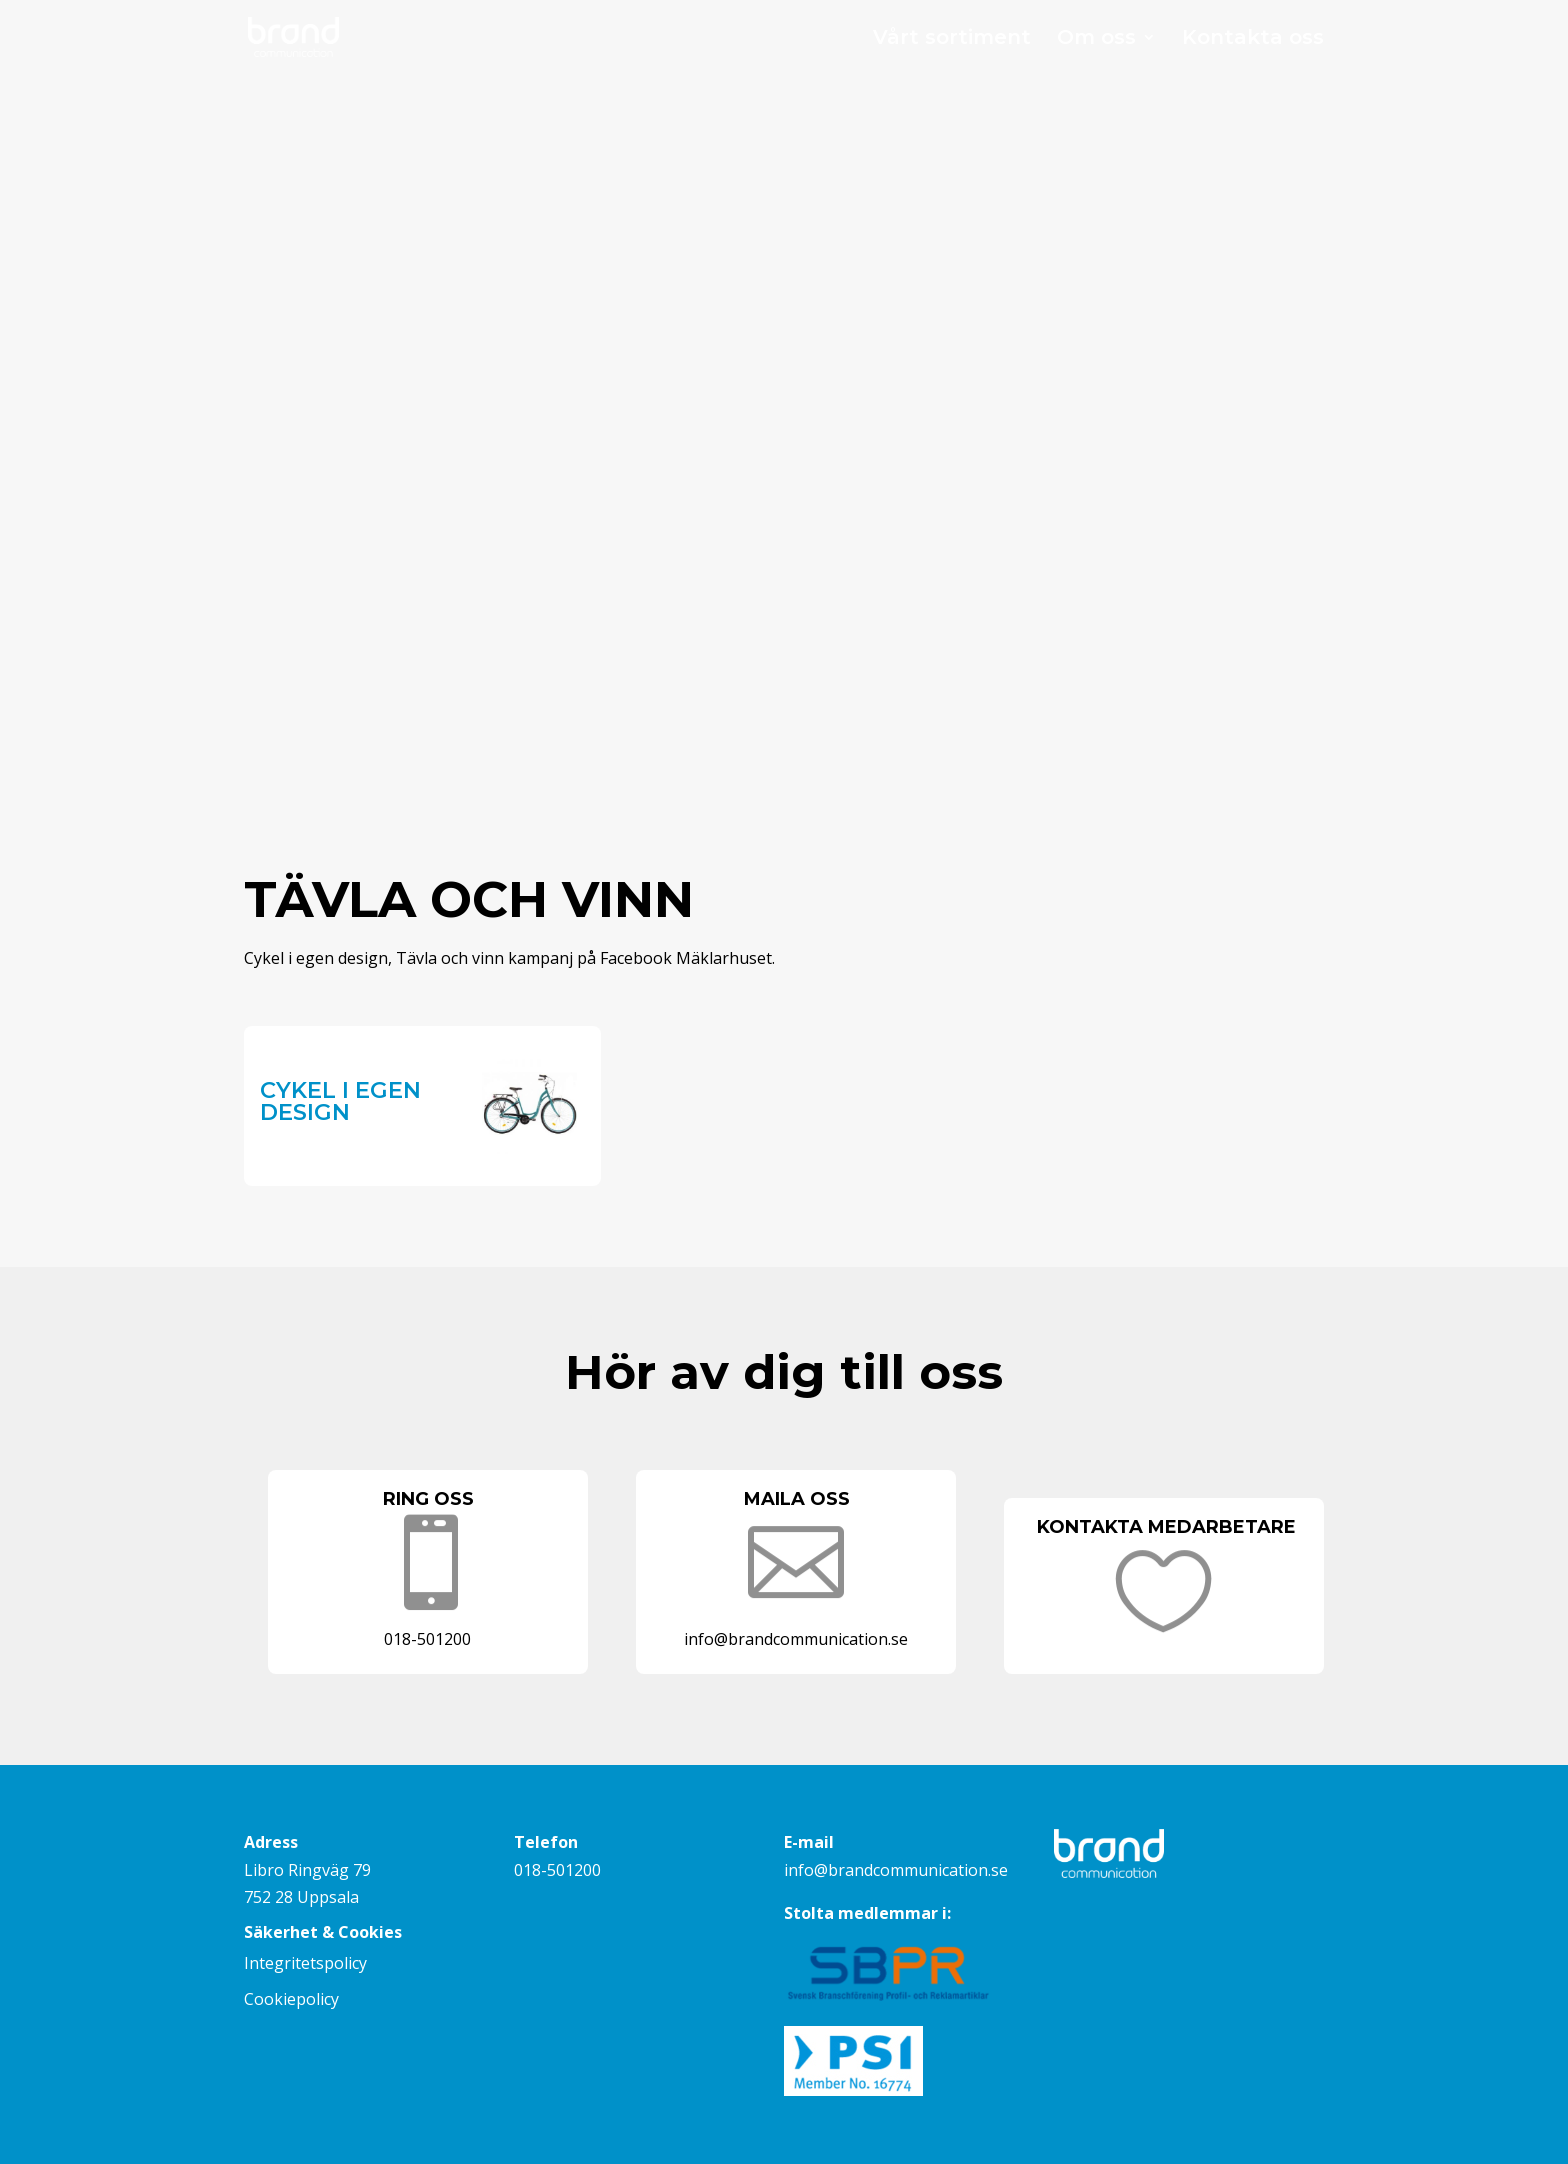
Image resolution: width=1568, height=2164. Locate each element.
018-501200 (557, 1870)
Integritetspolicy (305, 1963)
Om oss (1096, 39)
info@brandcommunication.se (896, 1870)
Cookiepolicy (291, 1999)
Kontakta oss (1253, 39)
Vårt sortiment (952, 39)
